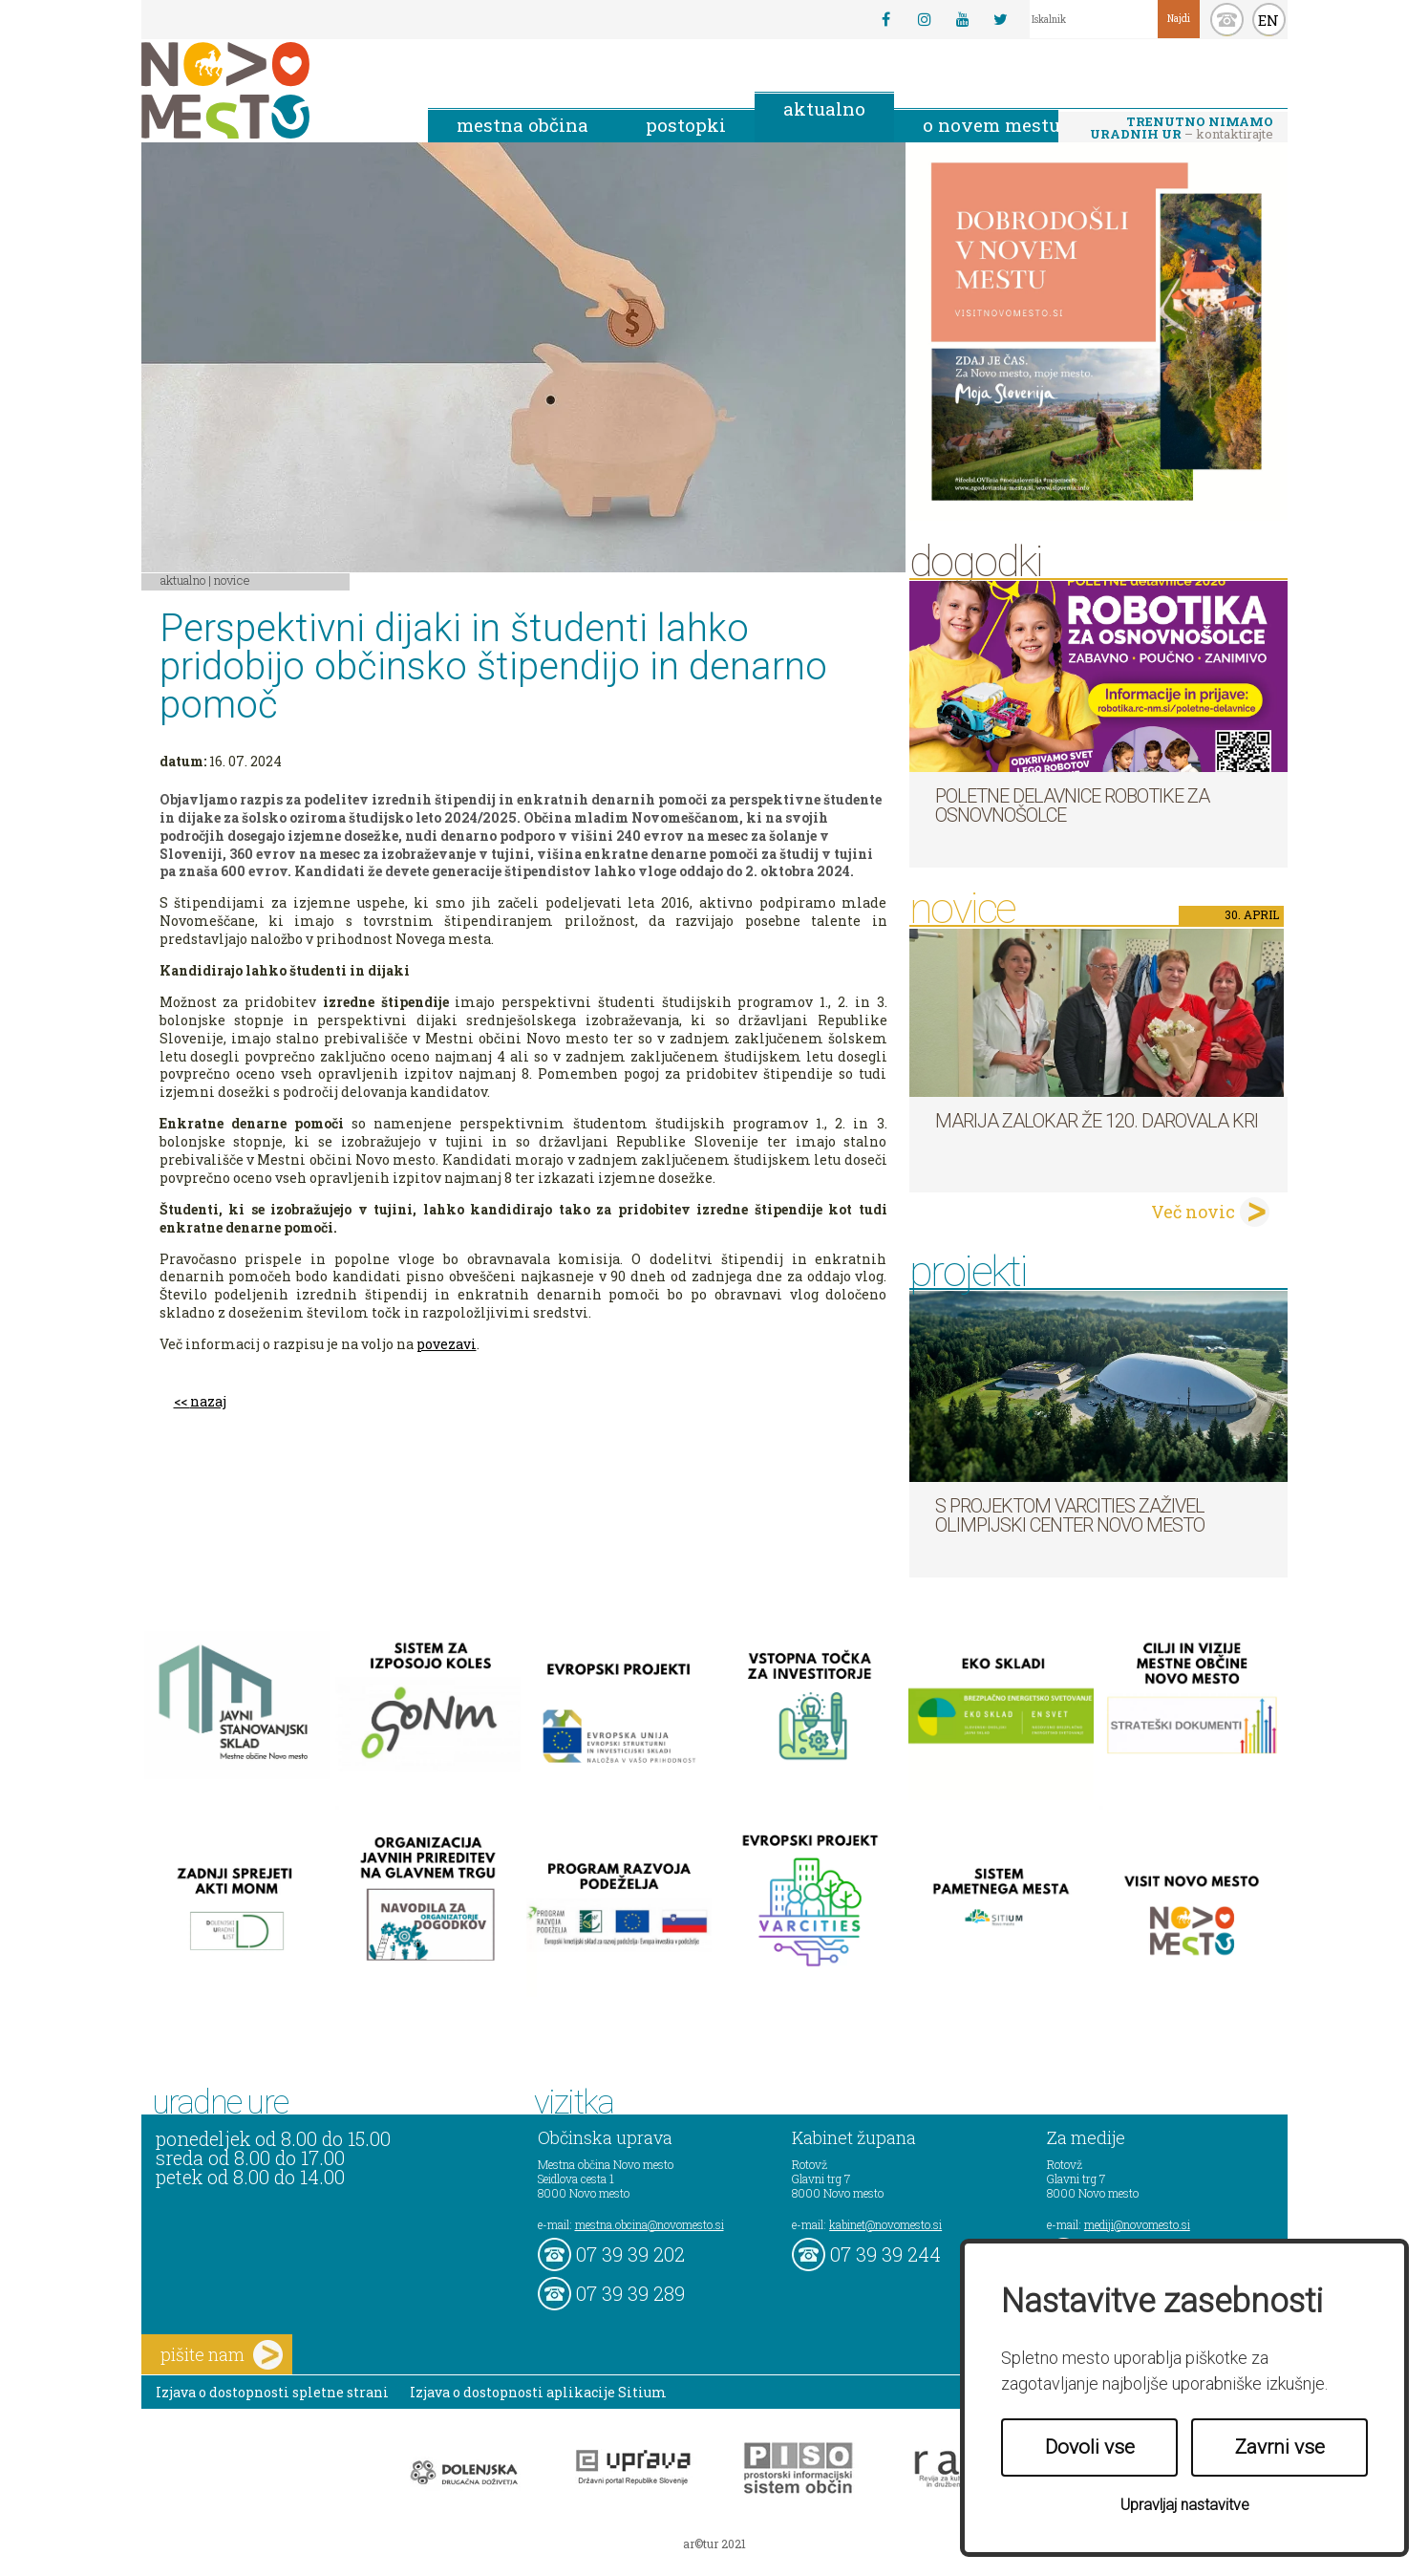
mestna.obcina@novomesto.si (649, 2224)
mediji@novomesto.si (1137, 2224)
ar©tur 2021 (714, 2543)
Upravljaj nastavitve (1184, 2505)
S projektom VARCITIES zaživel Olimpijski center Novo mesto (1069, 1515)
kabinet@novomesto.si (885, 2224)
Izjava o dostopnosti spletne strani (272, 2392)
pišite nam (221, 2355)
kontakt (1227, 19)
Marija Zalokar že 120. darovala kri (1096, 1120)
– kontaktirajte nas (1181, 129)
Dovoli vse (1090, 2447)
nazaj (208, 1401)
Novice (232, 580)
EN (1268, 20)
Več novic (1193, 1211)
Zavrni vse (1280, 2447)
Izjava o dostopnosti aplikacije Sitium (538, 2392)
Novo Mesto (270, 90)
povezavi (446, 1344)
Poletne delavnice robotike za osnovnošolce (1072, 805)
